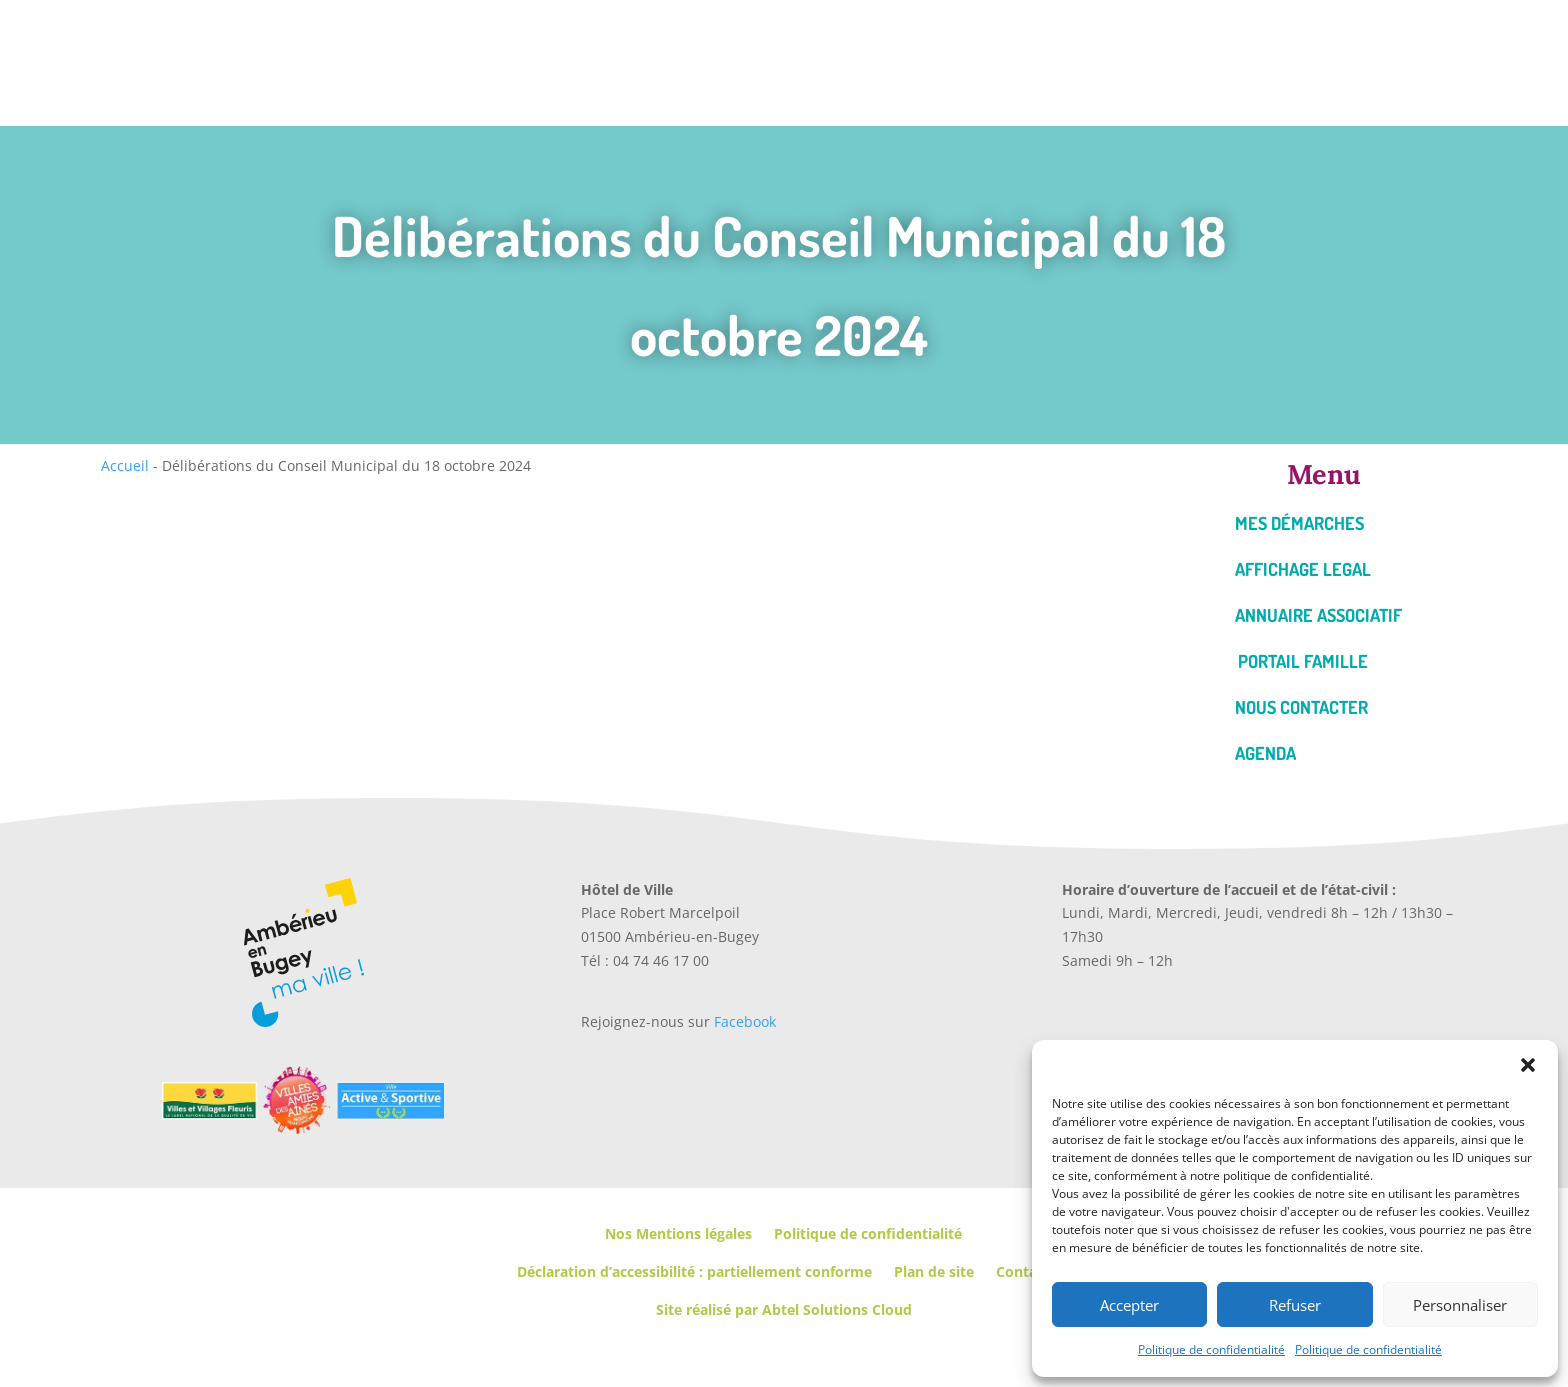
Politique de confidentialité (1211, 1349)
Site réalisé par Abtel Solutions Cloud (784, 1309)
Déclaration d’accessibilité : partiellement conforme (694, 1271)
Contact (1023, 1271)
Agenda (1265, 753)
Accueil (125, 465)
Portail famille (1303, 661)
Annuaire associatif (1318, 615)
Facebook (745, 1021)
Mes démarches (1299, 523)
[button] (1528, 1065)
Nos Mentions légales (678, 1233)
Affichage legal (1303, 569)
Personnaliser (1460, 1305)
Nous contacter (1301, 707)
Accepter (1129, 1305)
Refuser (1295, 1305)
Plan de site (934, 1271)
